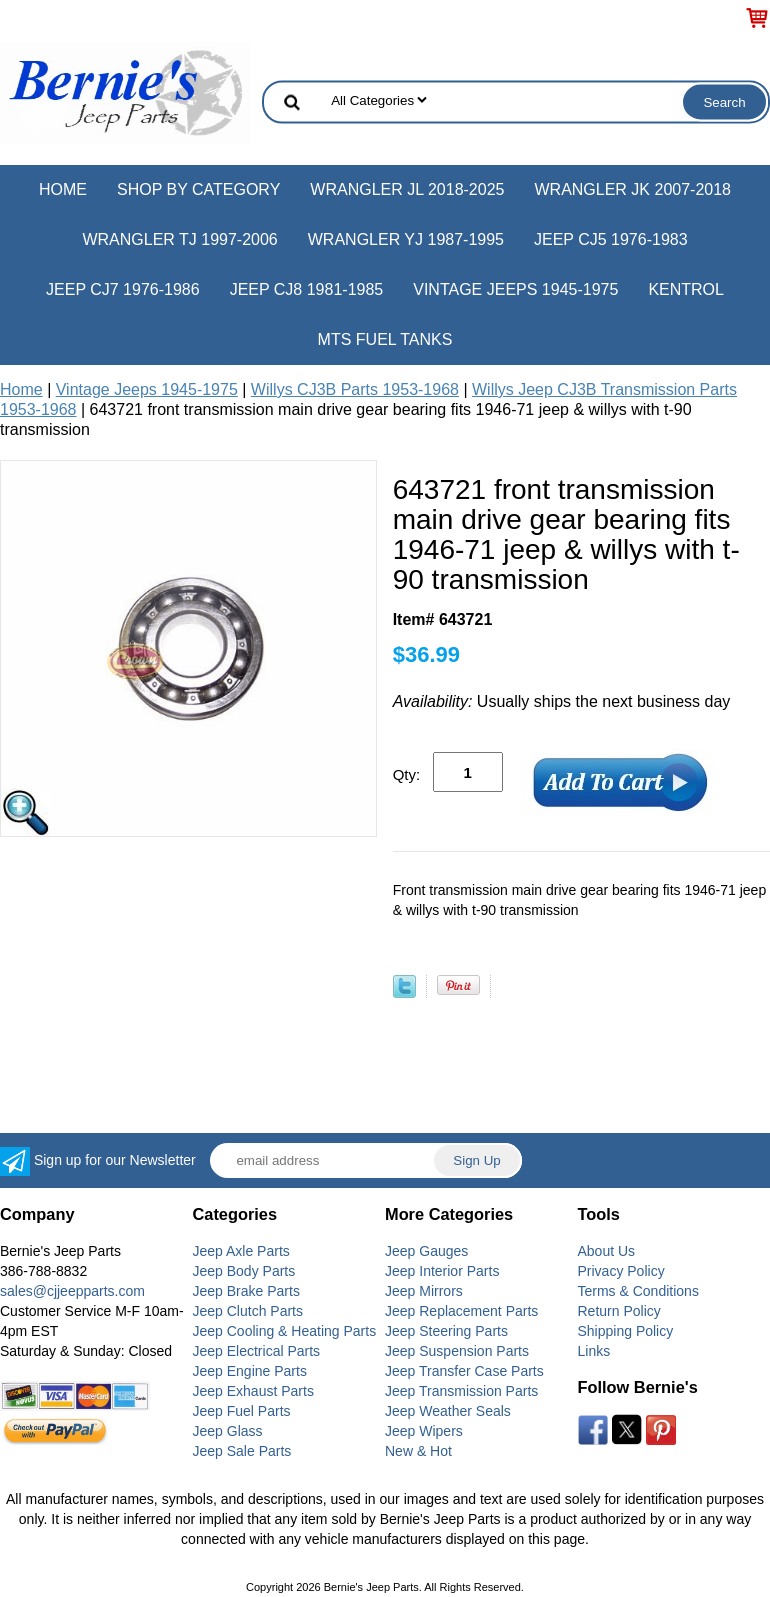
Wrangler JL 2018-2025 (407, 189)
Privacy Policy (621, 1271)
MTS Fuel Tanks (385, 339)
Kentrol (686, 289)
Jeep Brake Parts (246, 1291)
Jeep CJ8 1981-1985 (307, 289)
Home (63, 189)
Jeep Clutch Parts (248, 1311)
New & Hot (418, 1451)
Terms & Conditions (638, 1291)
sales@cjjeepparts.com (72, 1291)
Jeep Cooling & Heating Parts (285, 1331)
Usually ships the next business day (562, 701)
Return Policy (619, 1311)
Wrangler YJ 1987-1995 (406, 239)
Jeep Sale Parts (242, 1451)
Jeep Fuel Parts (242, 1411)
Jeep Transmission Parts (461, 1391)
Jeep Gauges (426, 1251)
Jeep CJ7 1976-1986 (123, 289)
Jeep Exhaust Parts (253, 1391)
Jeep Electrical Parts (257, 1351)
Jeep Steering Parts (446, 1331)
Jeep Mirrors (424, 1291)
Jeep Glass (228, 1431)
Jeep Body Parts (244, 1271)
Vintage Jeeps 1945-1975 (515, 289)
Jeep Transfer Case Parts (464, 1371)
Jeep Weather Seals (448, 1411)
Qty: (407, 774)
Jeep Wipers (424, 1431)
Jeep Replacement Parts (461, 1311)
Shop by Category (198, 189)
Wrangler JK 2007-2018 (632, 189)
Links (594, 1351)
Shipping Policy (626, 1331)
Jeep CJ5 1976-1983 (611, 239)
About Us (607, 1251)
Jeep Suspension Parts (457, 1351)
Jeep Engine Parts (250, 1371)
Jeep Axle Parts (241, 1251)
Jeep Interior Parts (442, 1271)
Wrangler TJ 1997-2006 (179, 239)
